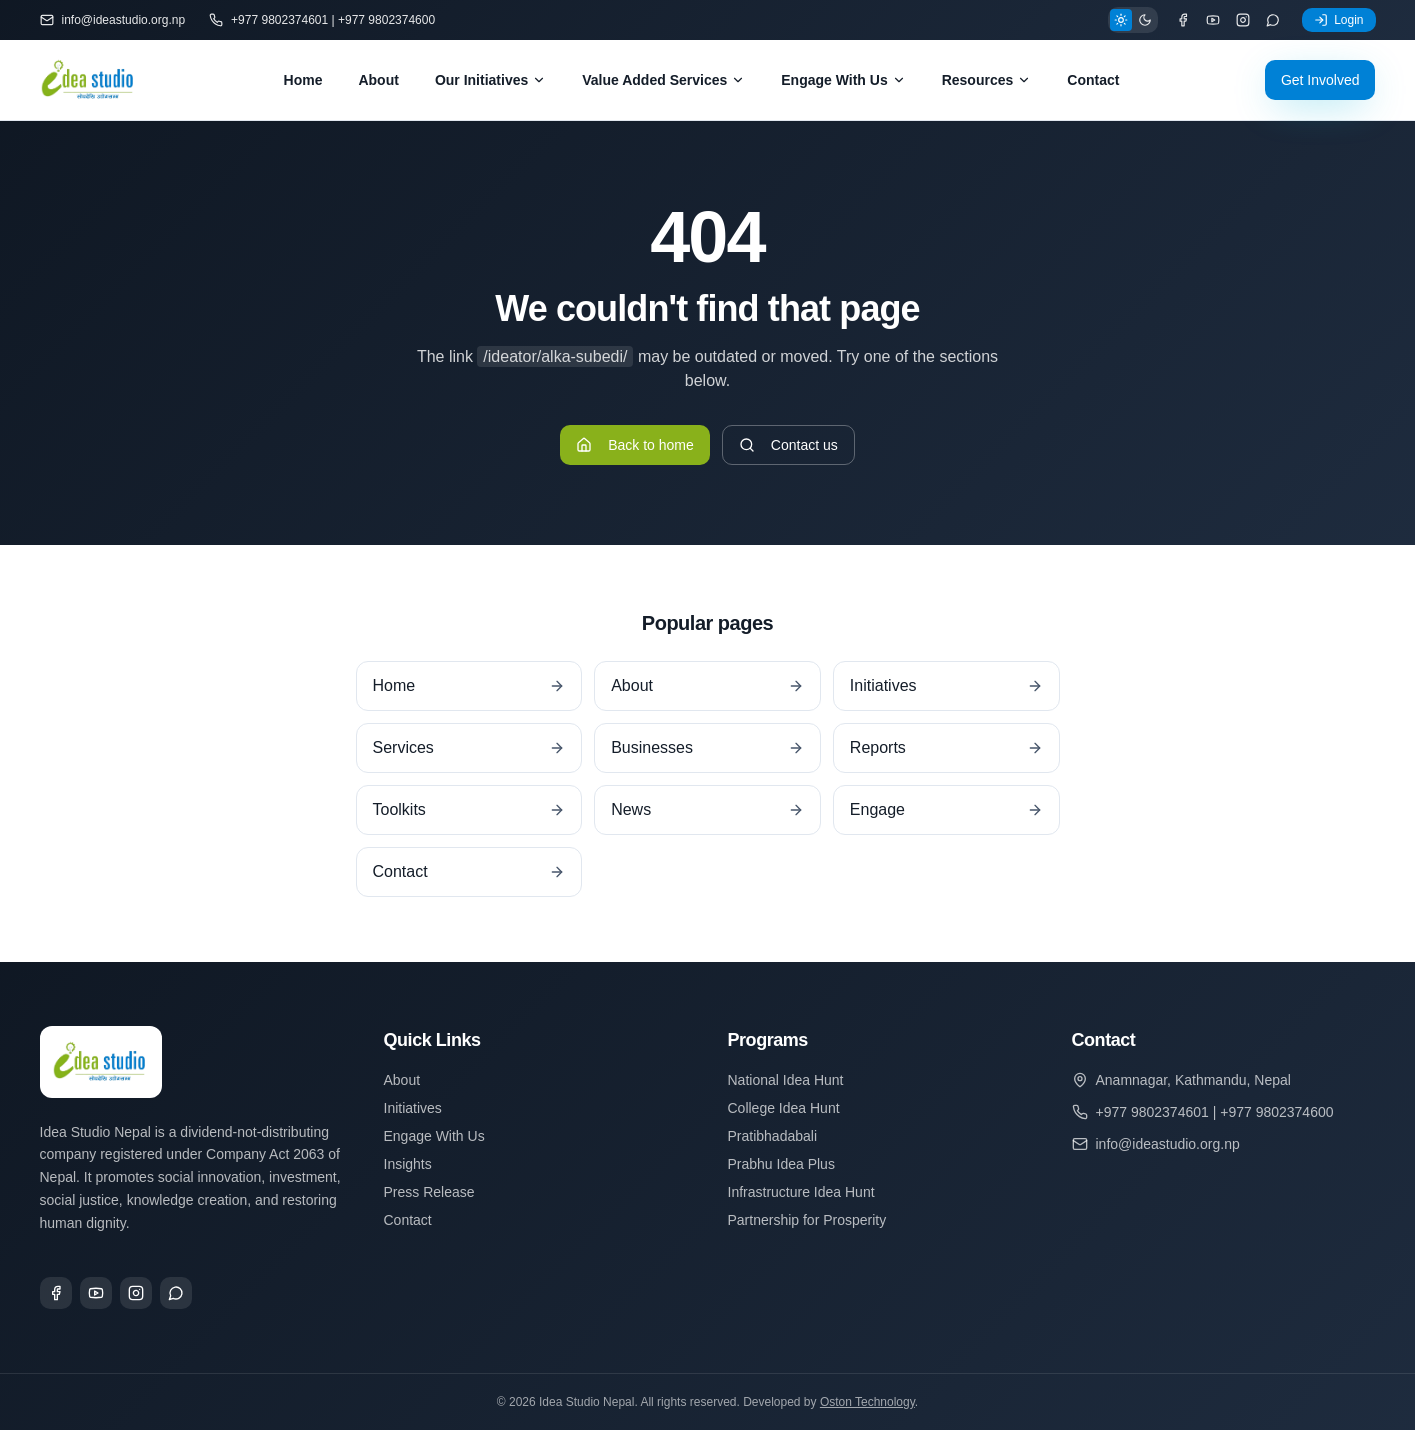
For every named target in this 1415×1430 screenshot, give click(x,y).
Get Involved (1320, 80)
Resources (987, 80)
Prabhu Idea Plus (781, 1164)
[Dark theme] (1145, 20)
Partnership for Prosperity (807, 1220)
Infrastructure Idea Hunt (801, 1192)
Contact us (788, 445)
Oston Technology (867, 1402)
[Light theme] (1121, 20)
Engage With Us (843, 80)
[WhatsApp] (1273, 20)
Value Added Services (663, 80)
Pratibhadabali (773, 1136)
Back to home (635, 445)
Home (303, 80)
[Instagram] (1243, 20)
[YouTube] (1213, 20)
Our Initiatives (490, 80)
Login (1338, 20)
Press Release (429, 1192)
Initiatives (413, 1108)
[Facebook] (1183, 20)
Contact (1093, 80)
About (378, 80)
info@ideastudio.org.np (113, 20)
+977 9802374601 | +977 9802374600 (322, 20)
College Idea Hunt (784, 1108)
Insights (408, 1164)
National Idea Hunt (786, 1080)
